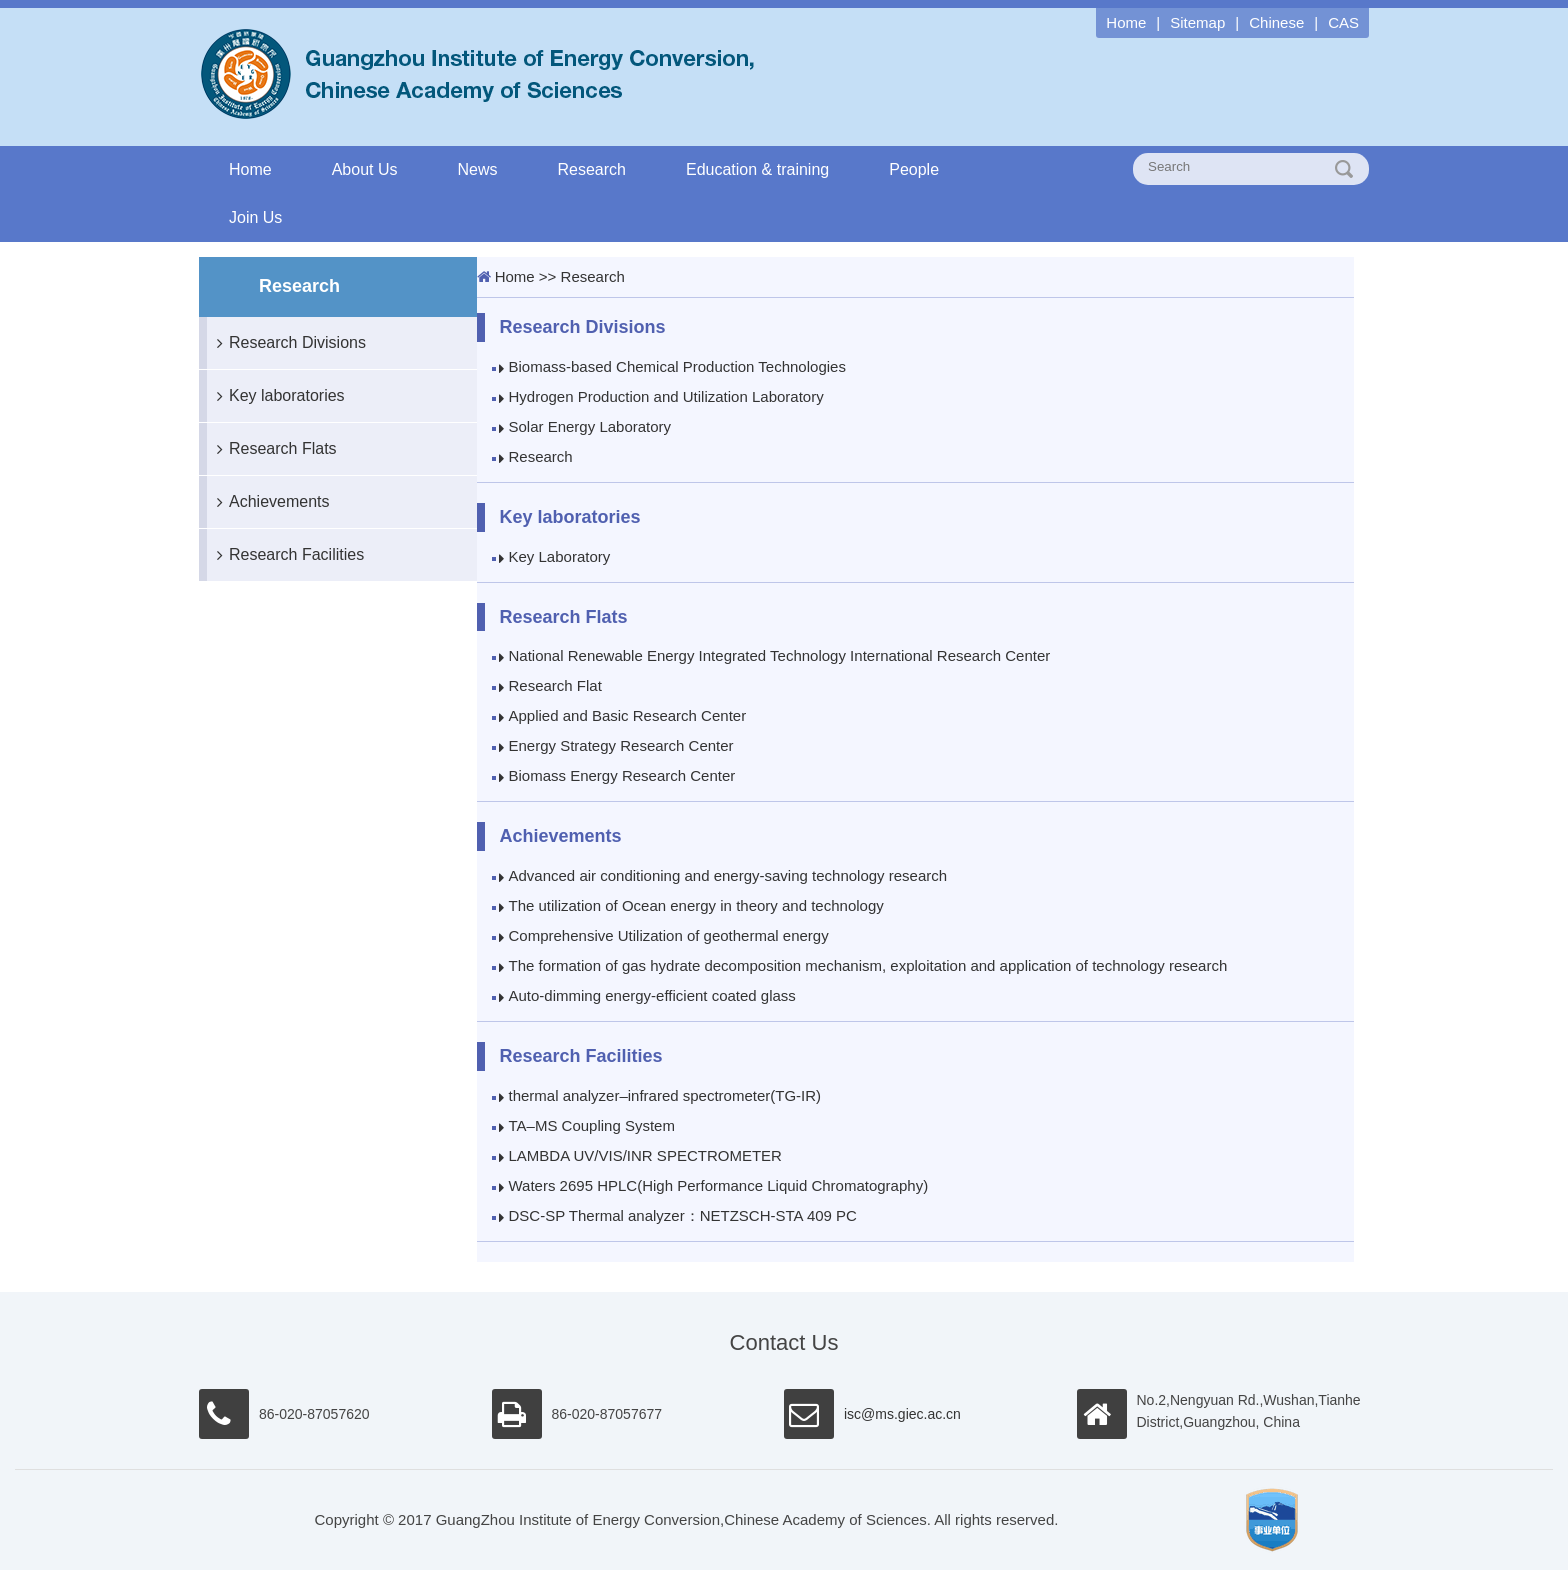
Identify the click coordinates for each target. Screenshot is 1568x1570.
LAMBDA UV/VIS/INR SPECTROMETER (645, 1155)
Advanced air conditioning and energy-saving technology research (728, 875)
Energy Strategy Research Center (621, 745)
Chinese (1276, 22)
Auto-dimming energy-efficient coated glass (652, 995)
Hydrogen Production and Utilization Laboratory (666, 396)
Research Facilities (285, 555)
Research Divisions (286, 343)
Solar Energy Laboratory (590, 426)
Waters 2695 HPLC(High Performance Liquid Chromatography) (719, 1185)
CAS (1343, 22)
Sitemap (1197, 22)
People (914, 169)
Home (1126, 22)
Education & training (757, 169)
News (478, 169)
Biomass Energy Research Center (622, 775)
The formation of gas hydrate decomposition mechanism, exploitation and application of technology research (868, 965)
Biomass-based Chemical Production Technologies (677, 366)
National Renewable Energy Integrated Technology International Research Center (780, 655)
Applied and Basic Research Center (628, 715)
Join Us (255, 217)
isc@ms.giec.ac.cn (902, 1414)
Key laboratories (276, 396)
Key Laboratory (560, 556)
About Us (365, 169)
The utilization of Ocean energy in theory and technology (696, 905)
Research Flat (555, 685)
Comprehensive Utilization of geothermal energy (669, 935)
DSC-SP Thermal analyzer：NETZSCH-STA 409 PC (683, 1215)
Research (592, 169)
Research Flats (272, 449)
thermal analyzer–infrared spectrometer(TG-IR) (665, 1095)
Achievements (268, 502)
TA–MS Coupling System (592, 1125)
